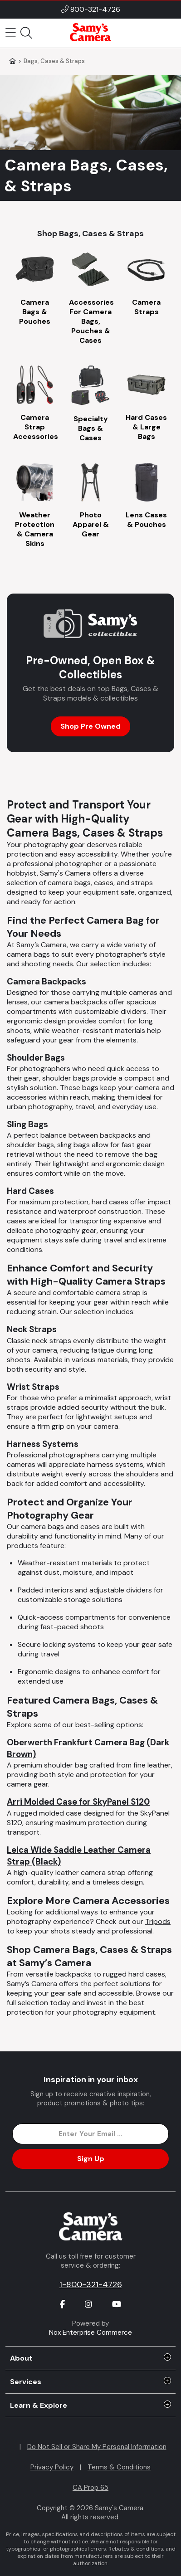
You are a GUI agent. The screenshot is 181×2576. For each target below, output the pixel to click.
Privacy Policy (51, 2467)
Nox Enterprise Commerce (90, 2332)
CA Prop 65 (90, 2487)
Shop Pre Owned (90, 726)
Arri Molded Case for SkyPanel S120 (78, 1801)
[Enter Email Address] (90, 2133)
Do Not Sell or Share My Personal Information (96, 2446)
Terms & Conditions (119, 2467)
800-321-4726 (95, 9)
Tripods (158, 1921)
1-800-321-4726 (90, 2284)
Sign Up (90, 2158)
